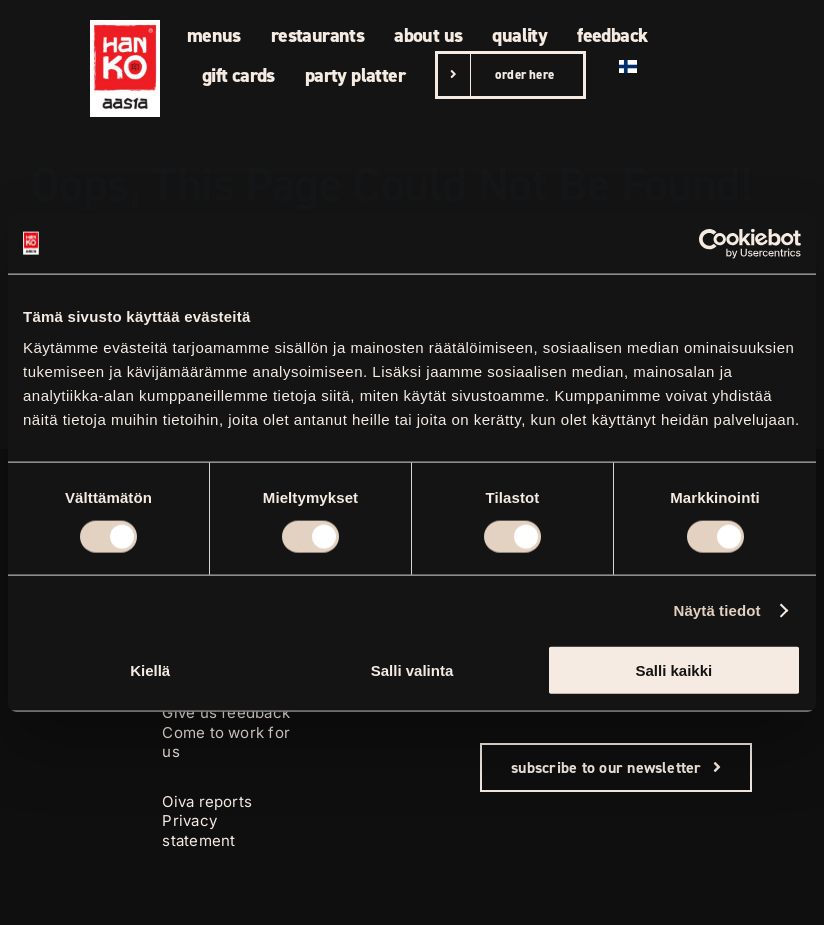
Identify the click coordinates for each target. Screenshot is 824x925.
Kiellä (150, 670)
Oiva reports (207, 801)
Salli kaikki (673, 670)
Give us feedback (226, 712)
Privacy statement (198, 830)
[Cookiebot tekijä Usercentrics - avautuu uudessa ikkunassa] (713, 243)
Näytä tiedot (717, 609)
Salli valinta (412, 670)
